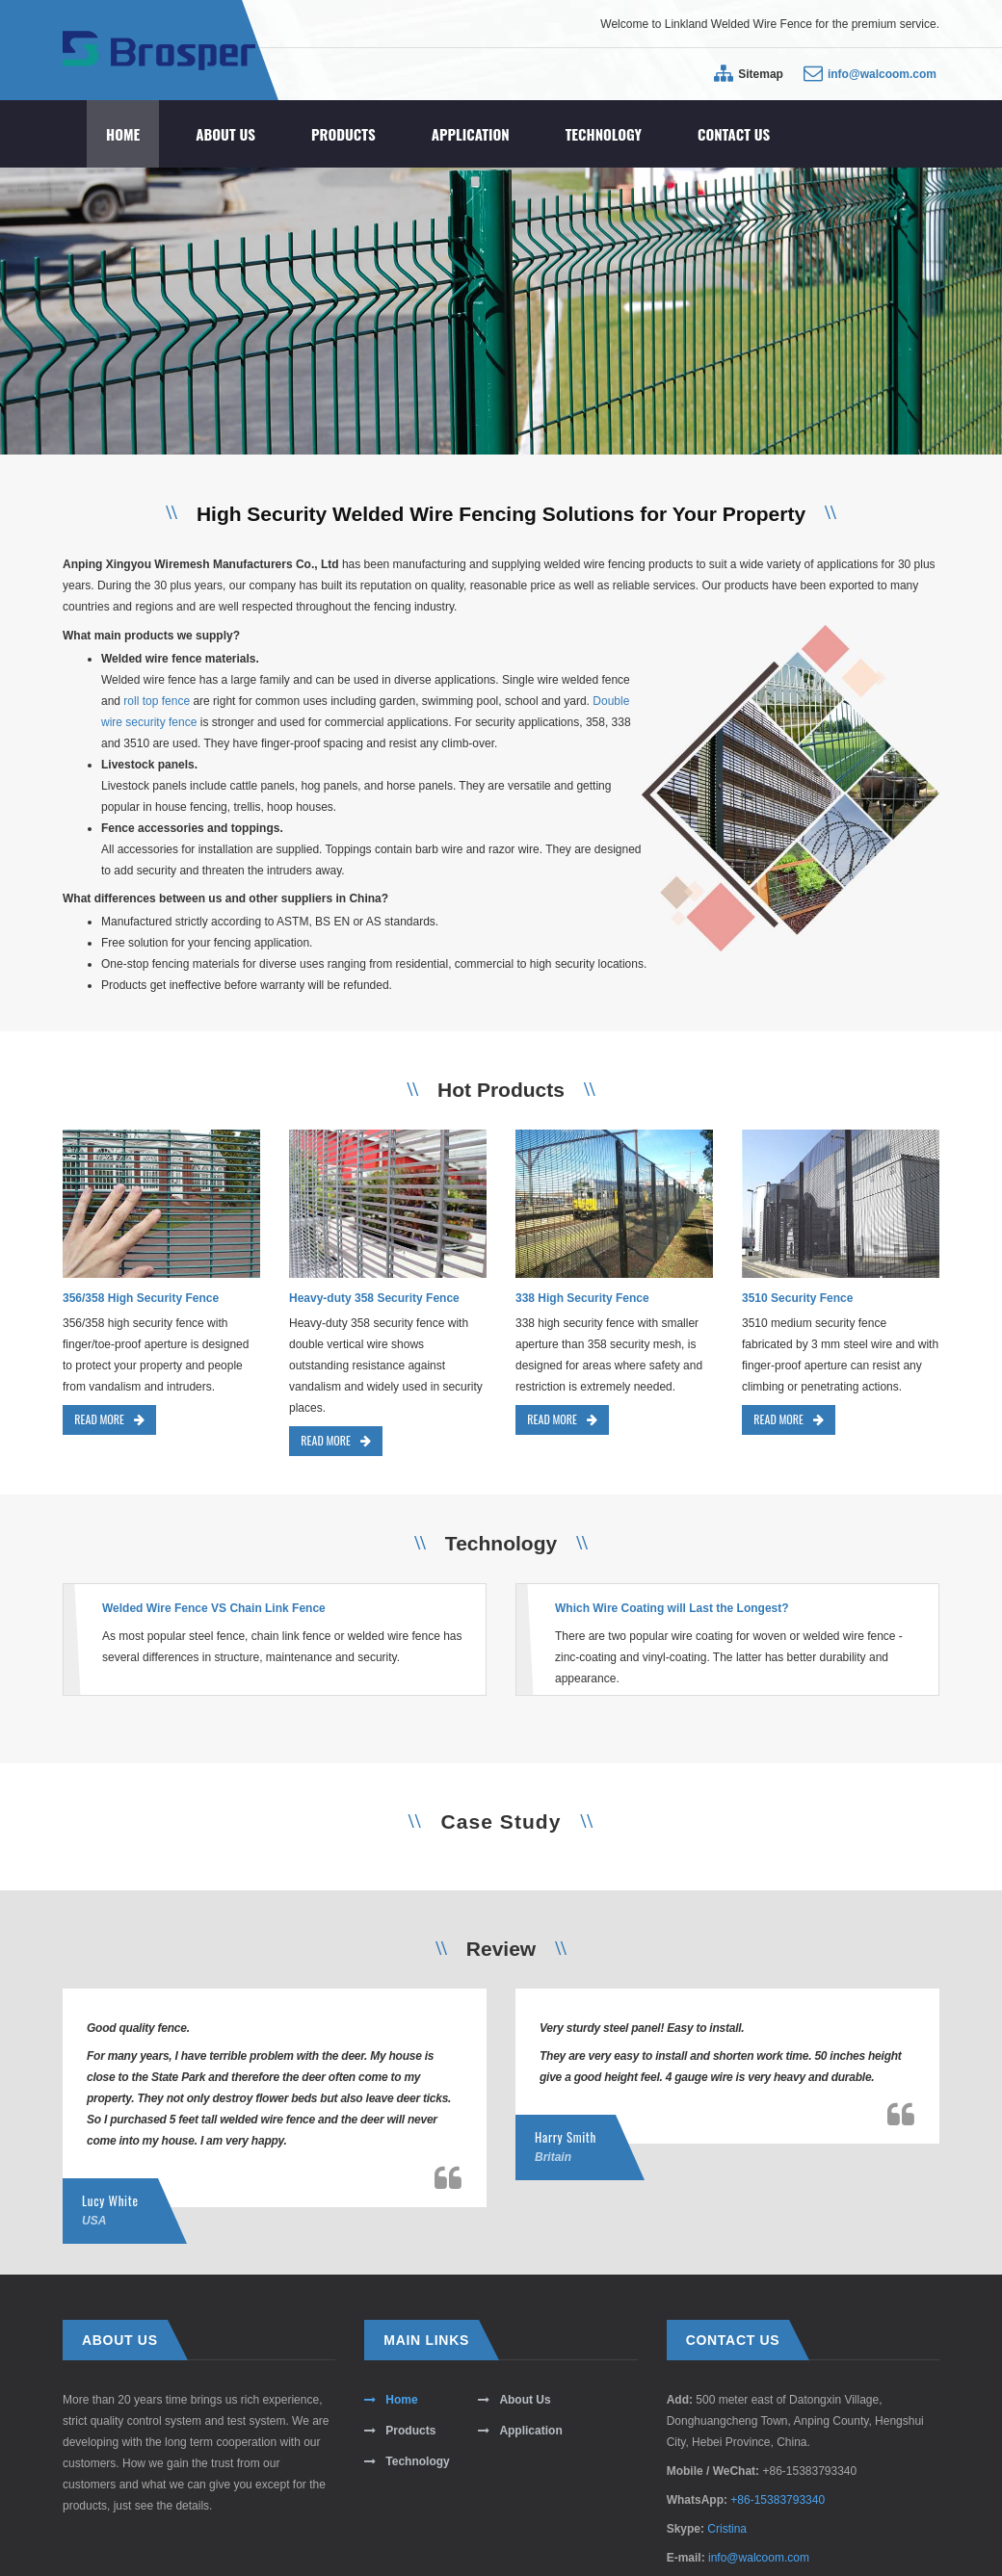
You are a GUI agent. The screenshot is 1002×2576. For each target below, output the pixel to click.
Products (343, 133)
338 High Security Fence (582, 1298)
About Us (225, 133)
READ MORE (109, 1419)
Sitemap (760, 74)
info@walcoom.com (882, 74)
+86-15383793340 (777, 2500)
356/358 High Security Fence (141, 1298)
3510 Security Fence (797, 1298)
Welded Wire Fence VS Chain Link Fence (214, 1608)
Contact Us (734, 133)
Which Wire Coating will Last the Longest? (672, 1608)
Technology (604, 133)
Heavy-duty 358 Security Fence (374, 1298)
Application (471, 133)
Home (123, 133)
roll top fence (156, 701)
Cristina (727, 2529)
